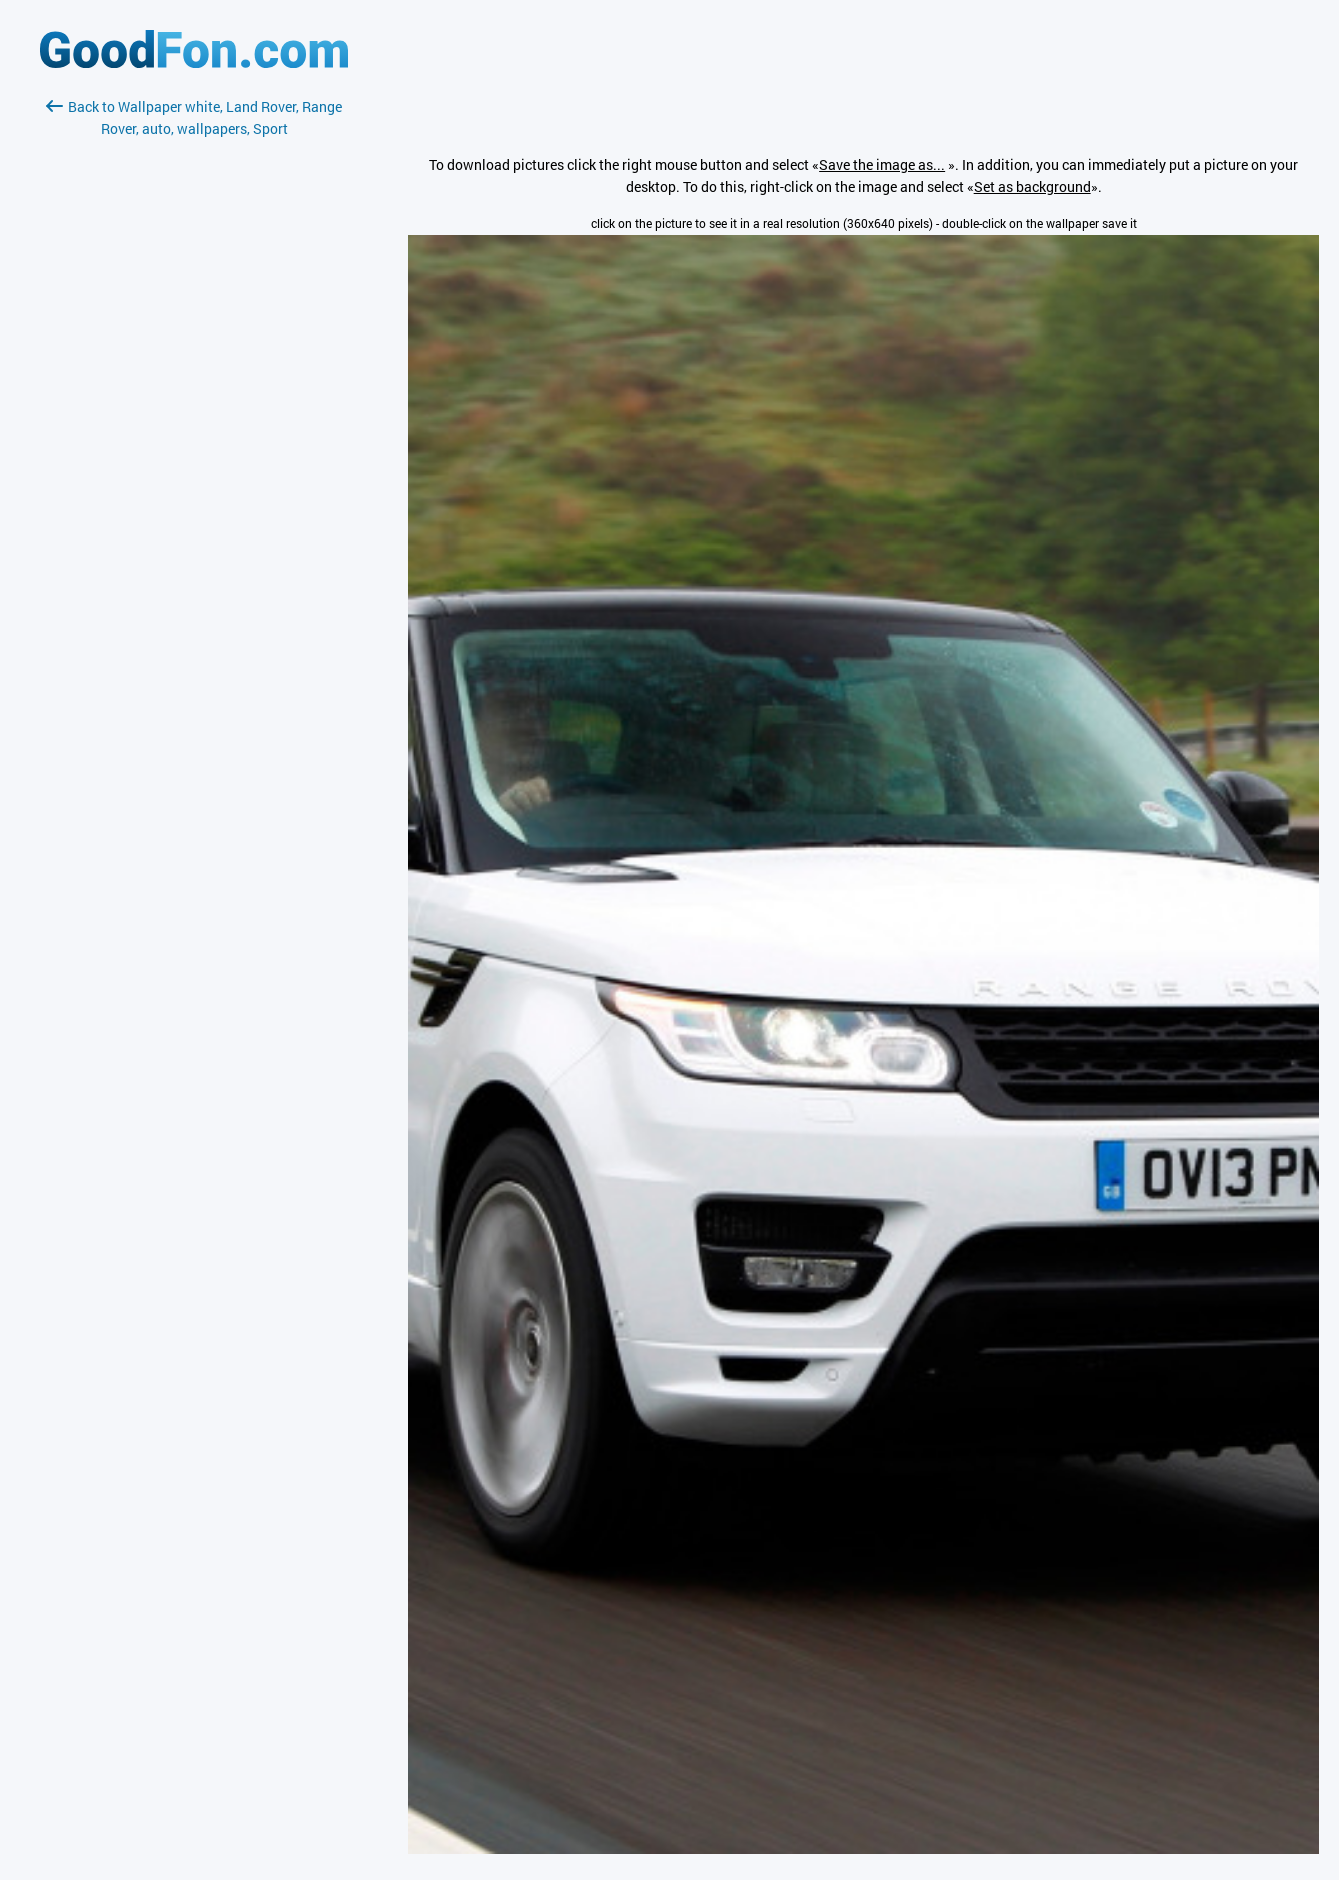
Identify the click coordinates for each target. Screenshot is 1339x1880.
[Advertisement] (194, 377)
